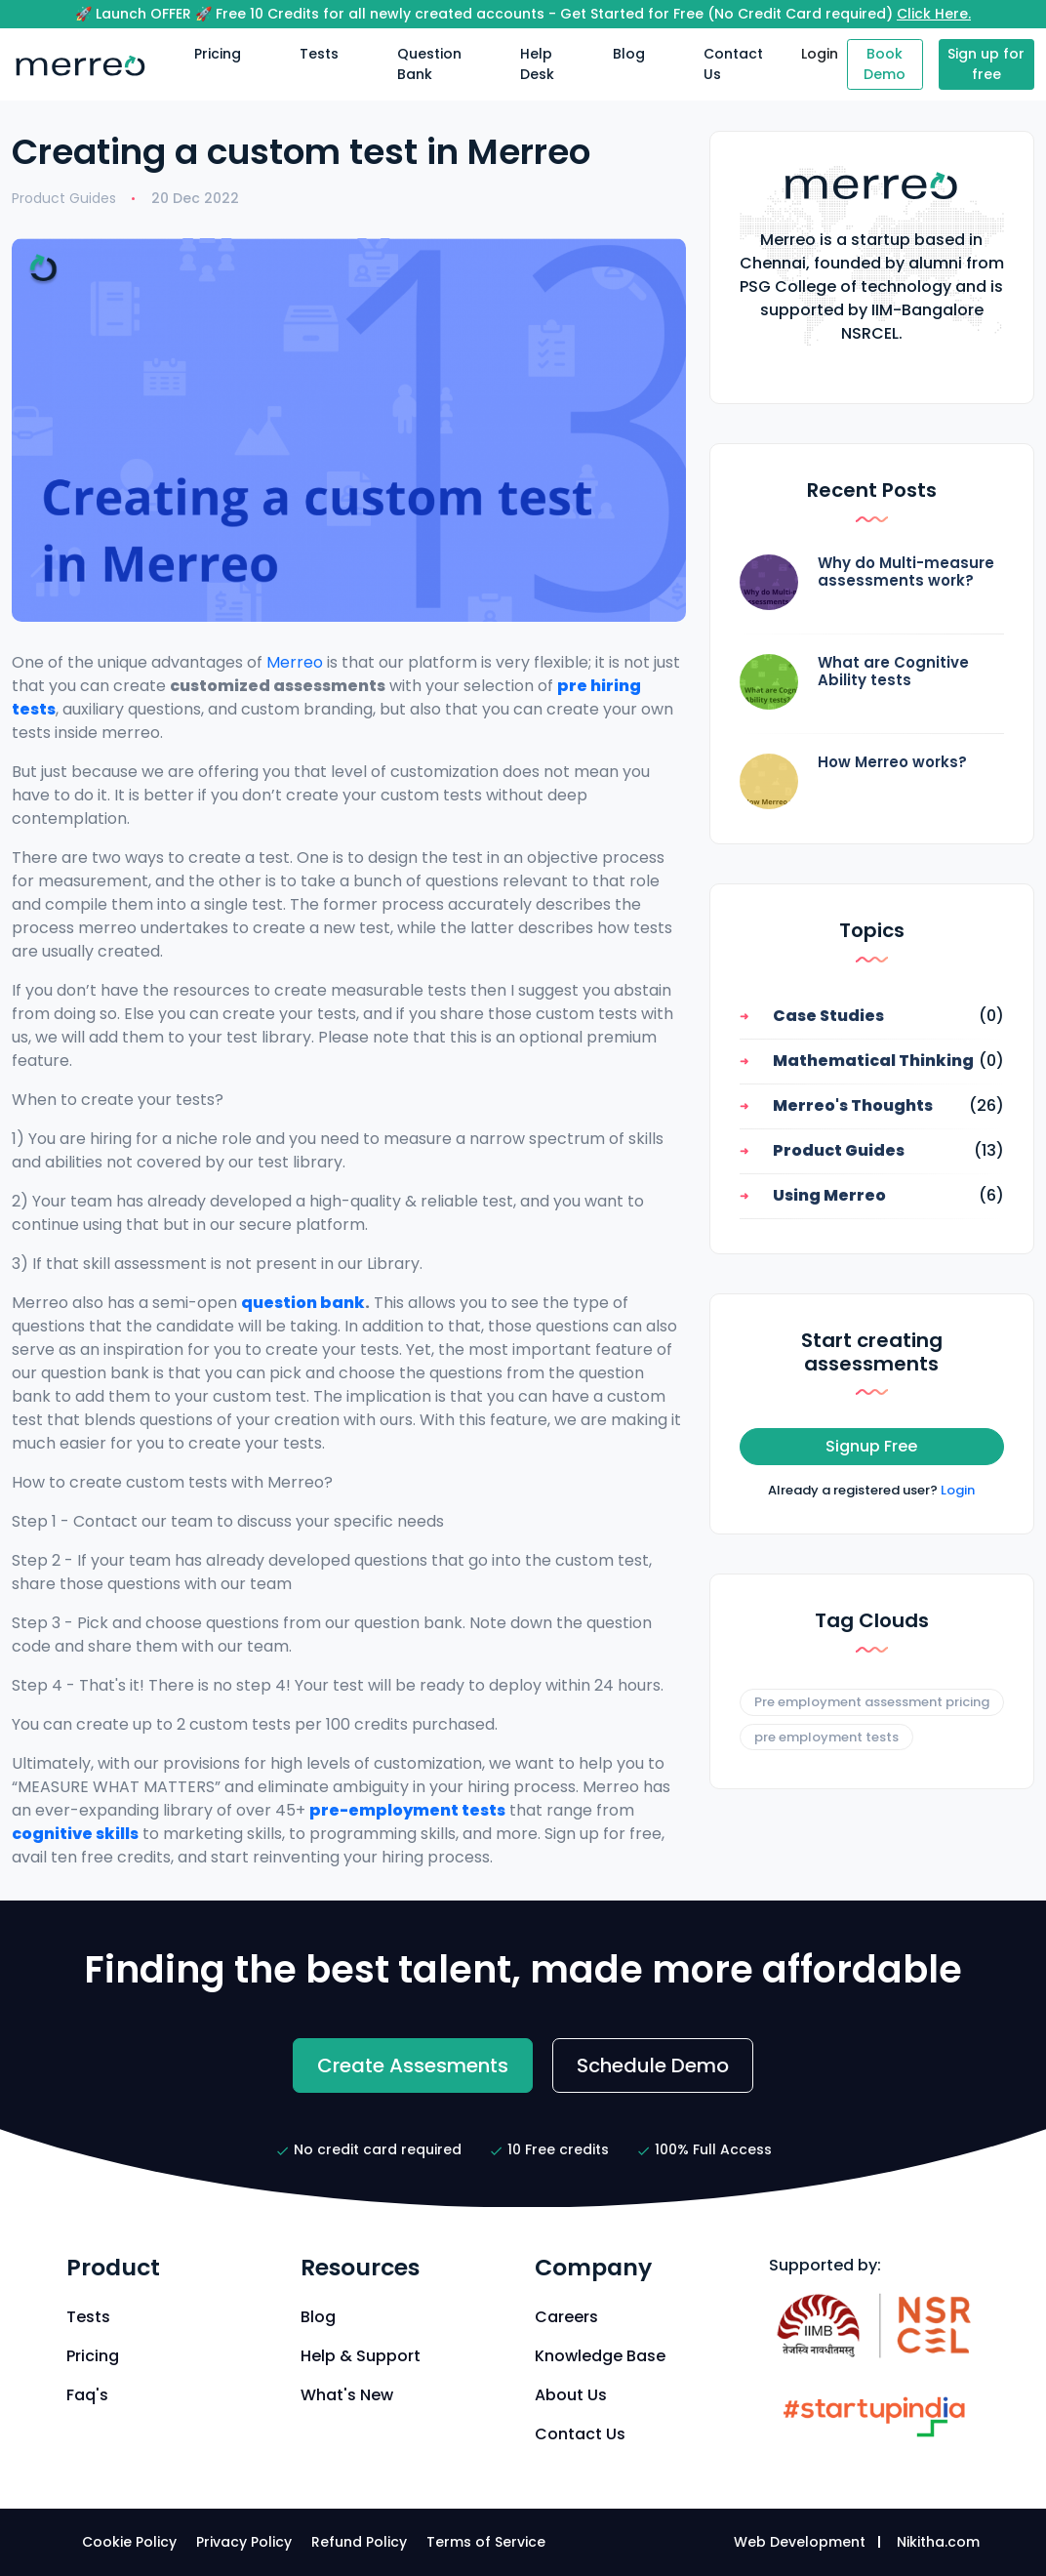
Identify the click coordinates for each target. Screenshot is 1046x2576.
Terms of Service (485, 2542)
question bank (303, 1302)
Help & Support (361, 2356)
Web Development (799, 2542)
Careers (566, 2317)
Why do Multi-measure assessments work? (906, 571)
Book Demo (884, 64)
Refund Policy (359, 2542)
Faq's (87, 2395)
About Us (571, 2395)
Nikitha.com (938, 2542)
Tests (319, 53)
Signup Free (871, 1446)
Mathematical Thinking (873, 1060)
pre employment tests (826, 1737)
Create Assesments (412, 2065)
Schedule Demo (653, 2065)
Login (819, 53)
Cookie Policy (129, 2542)
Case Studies (828, 1015)
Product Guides (64, 198)
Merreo (294, 662)
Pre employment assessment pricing (871, 1702)
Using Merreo (829, 1195)
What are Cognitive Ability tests (893, 671)
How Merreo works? (892, 762)
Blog (629, 53)
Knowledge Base (600, 2356)
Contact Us (733, 64)
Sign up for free (986, 64)
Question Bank (429, 64)
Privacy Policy (244, 2542)
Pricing (217, 53)
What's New (347, 2395)
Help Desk (537, 64)
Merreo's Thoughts (853, 1105)
